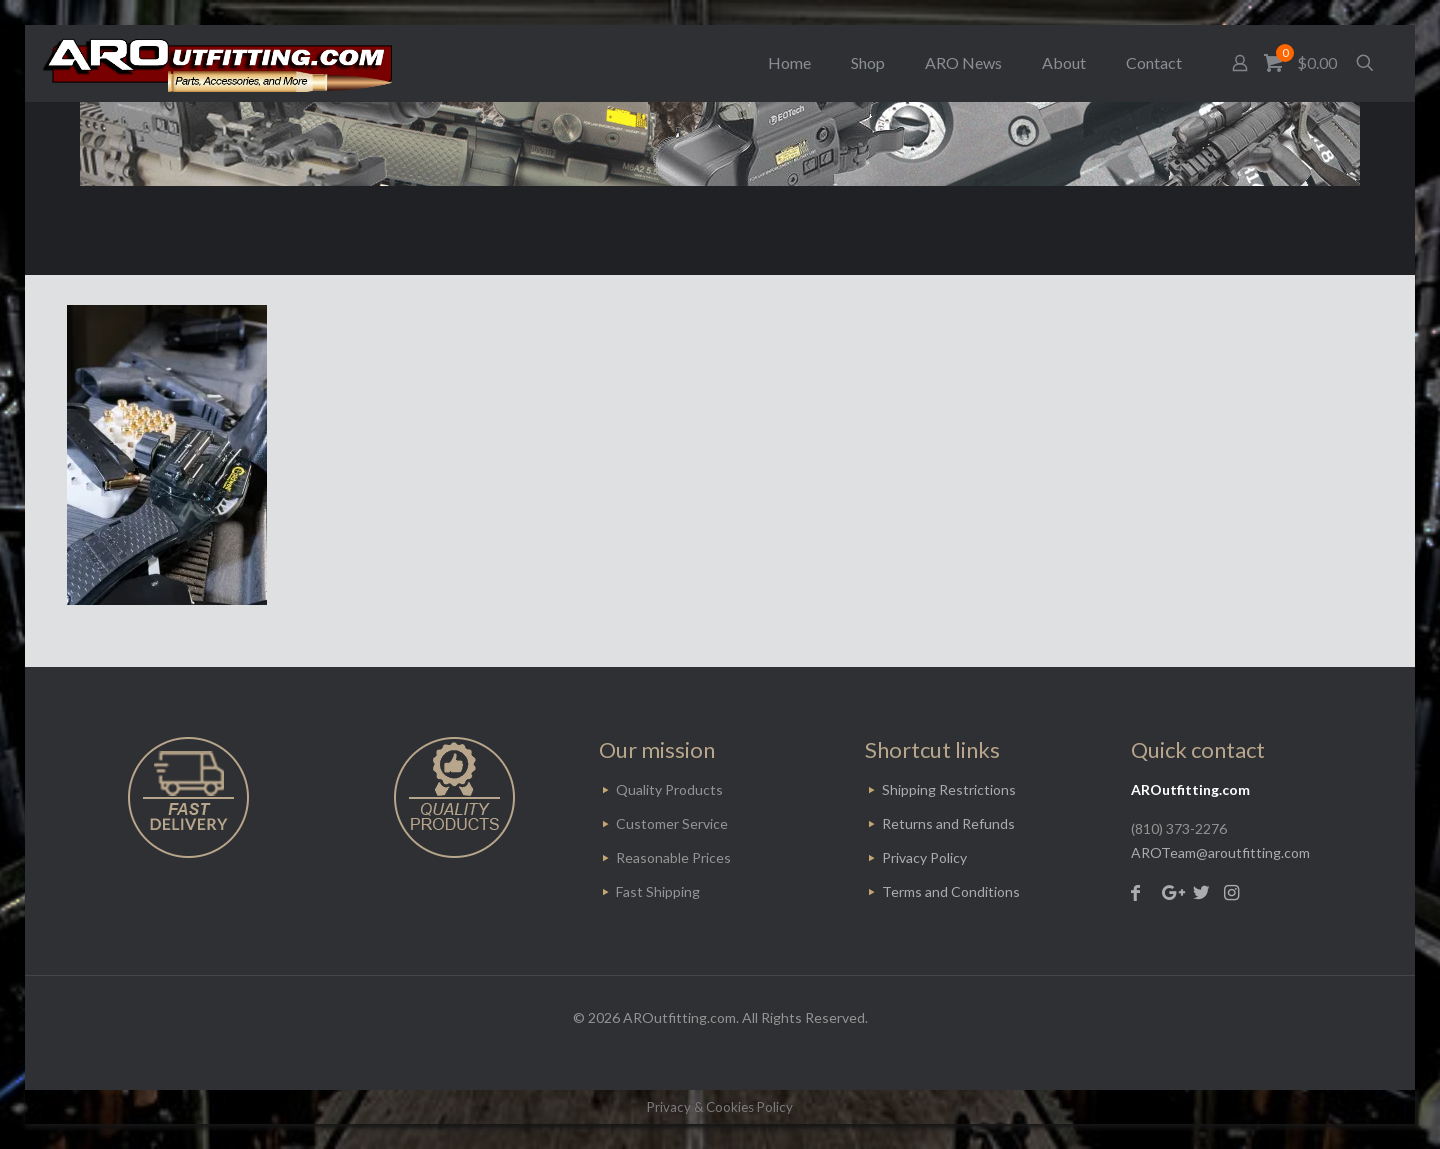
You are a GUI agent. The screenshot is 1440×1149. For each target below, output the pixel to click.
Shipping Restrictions (949, 789)
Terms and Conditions (951, 891)
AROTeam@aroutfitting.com (1220, 852)
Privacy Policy (924, 857)
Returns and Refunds (948, 823)
